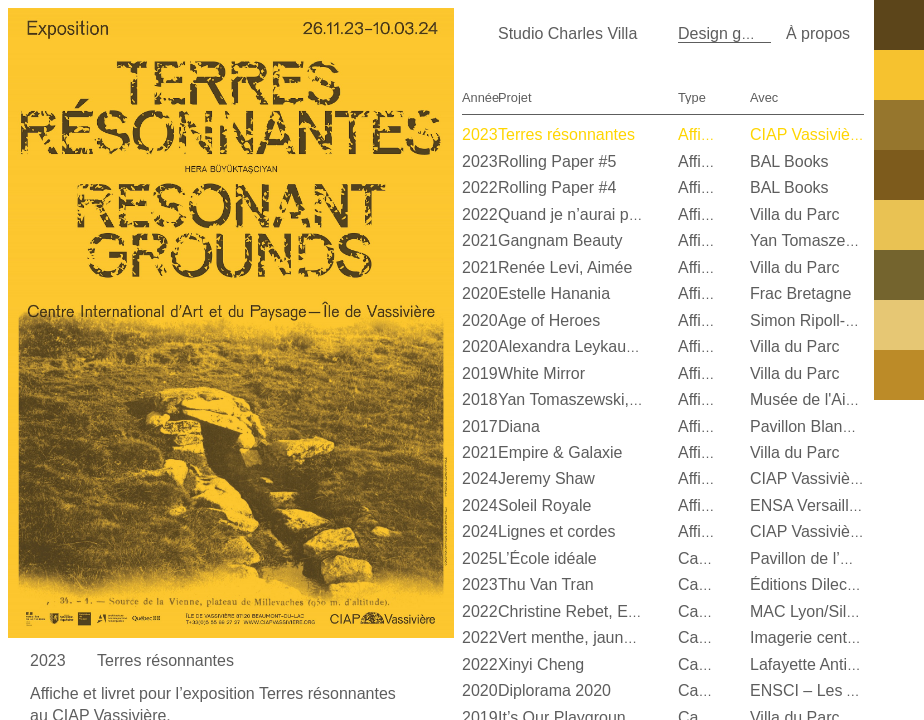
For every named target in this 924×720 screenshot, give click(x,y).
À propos (818, 33)
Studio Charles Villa (567, 33)
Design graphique (740, 33)
